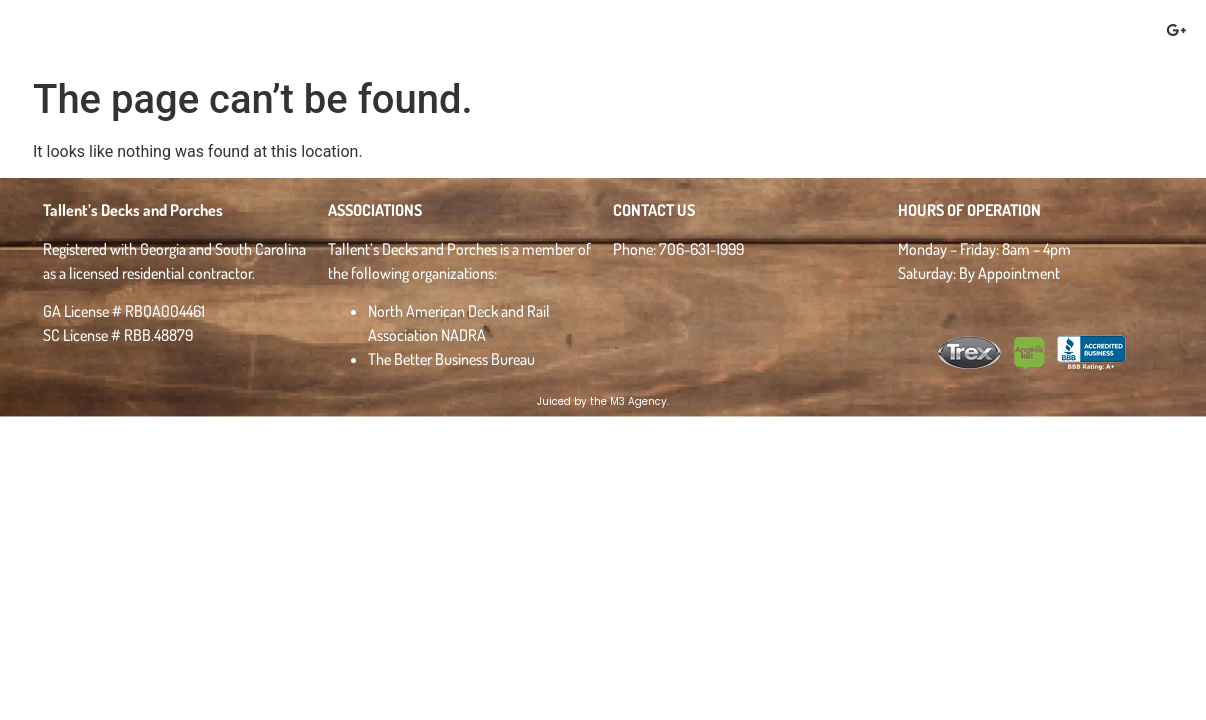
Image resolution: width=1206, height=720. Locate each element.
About (460, 34)
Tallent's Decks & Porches (117, 33)
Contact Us (1045, 34)
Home (370, 34)
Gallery (567, 34)
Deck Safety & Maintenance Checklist (804, 34)
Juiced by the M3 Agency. (603, 401)
